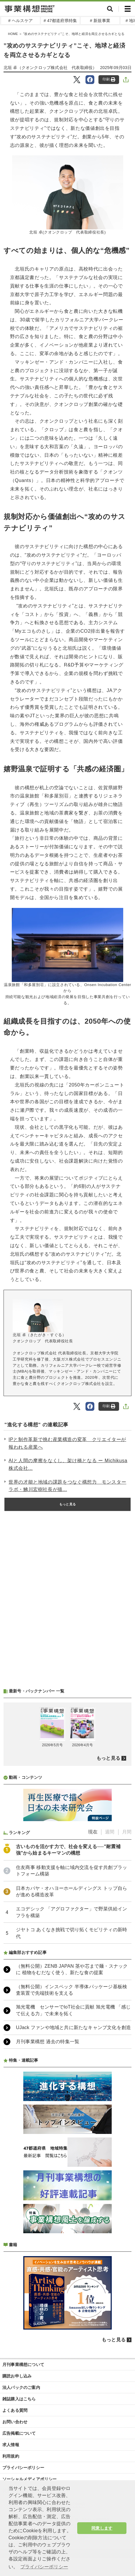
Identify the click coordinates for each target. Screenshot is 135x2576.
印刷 (109, 79)
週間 (109, 1831)
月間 (126, 1831)
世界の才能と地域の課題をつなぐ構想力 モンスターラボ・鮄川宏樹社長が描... (67, 1486)
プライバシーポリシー (23, 2467)
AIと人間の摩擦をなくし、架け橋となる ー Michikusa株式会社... (68, 1464)
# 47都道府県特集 (60, 20)
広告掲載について (19, 2433)
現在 (93, 1831)
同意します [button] (101, 2528)
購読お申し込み (17, 2376)
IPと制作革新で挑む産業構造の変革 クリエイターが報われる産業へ (67, 1443)
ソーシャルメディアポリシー (29, 2479)
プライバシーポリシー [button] (44, 2566)
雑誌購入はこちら (19, 2399)
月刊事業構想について (23, 2364)
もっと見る (67, 1504)
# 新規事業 (100, 20)
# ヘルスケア (20, 20)
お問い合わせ (14, 2421)
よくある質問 (14, 2410)
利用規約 (10, 2456)
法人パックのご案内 (21, 2387)
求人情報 (10, 2444)
